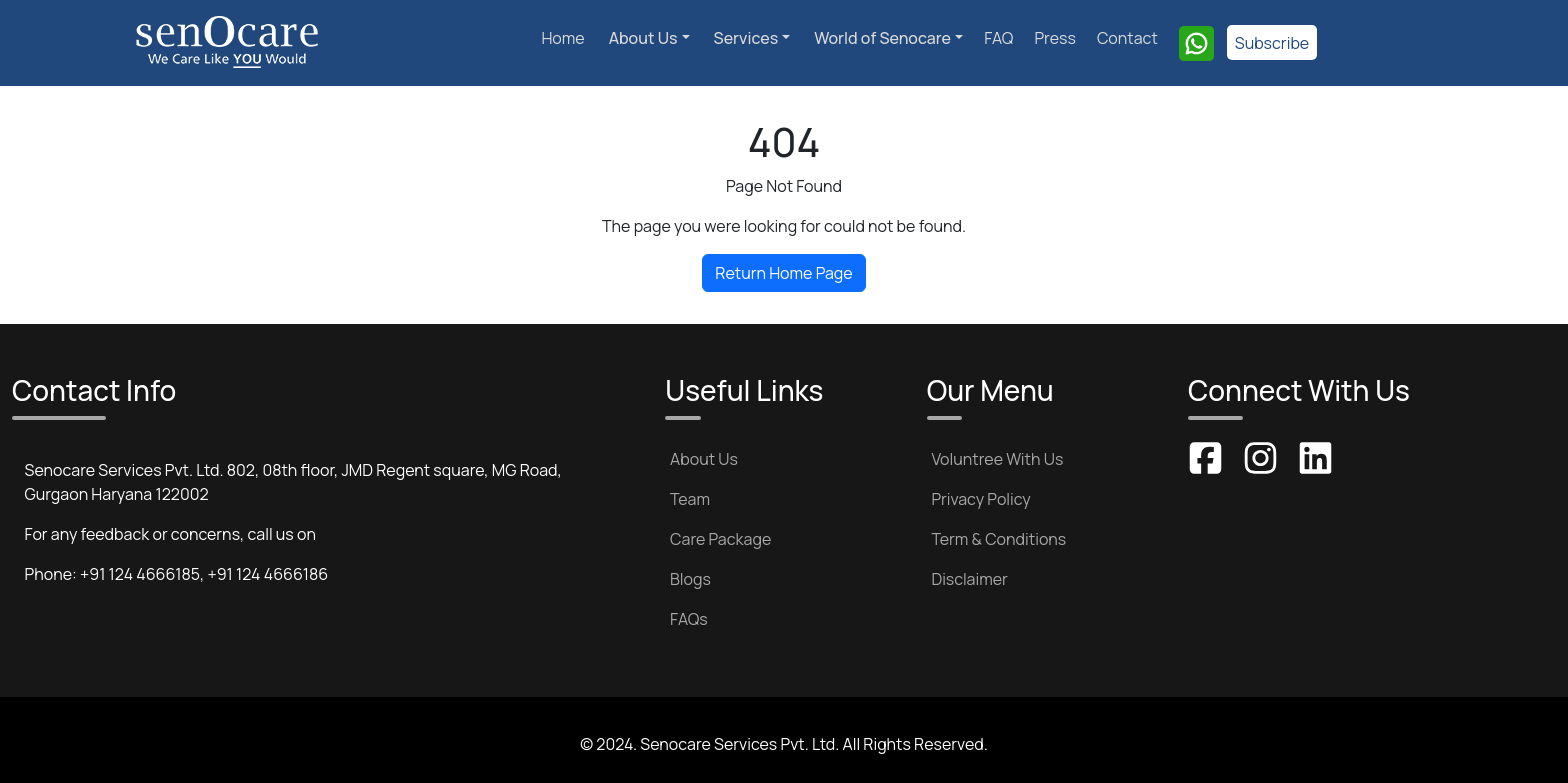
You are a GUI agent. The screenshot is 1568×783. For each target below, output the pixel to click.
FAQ (998, 38)
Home (562, 38)
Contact (1127, 38)
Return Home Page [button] (783, 273)
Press (1054, 38)
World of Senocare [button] (882, 38)
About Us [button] (643, 38)
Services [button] (746, 38)
